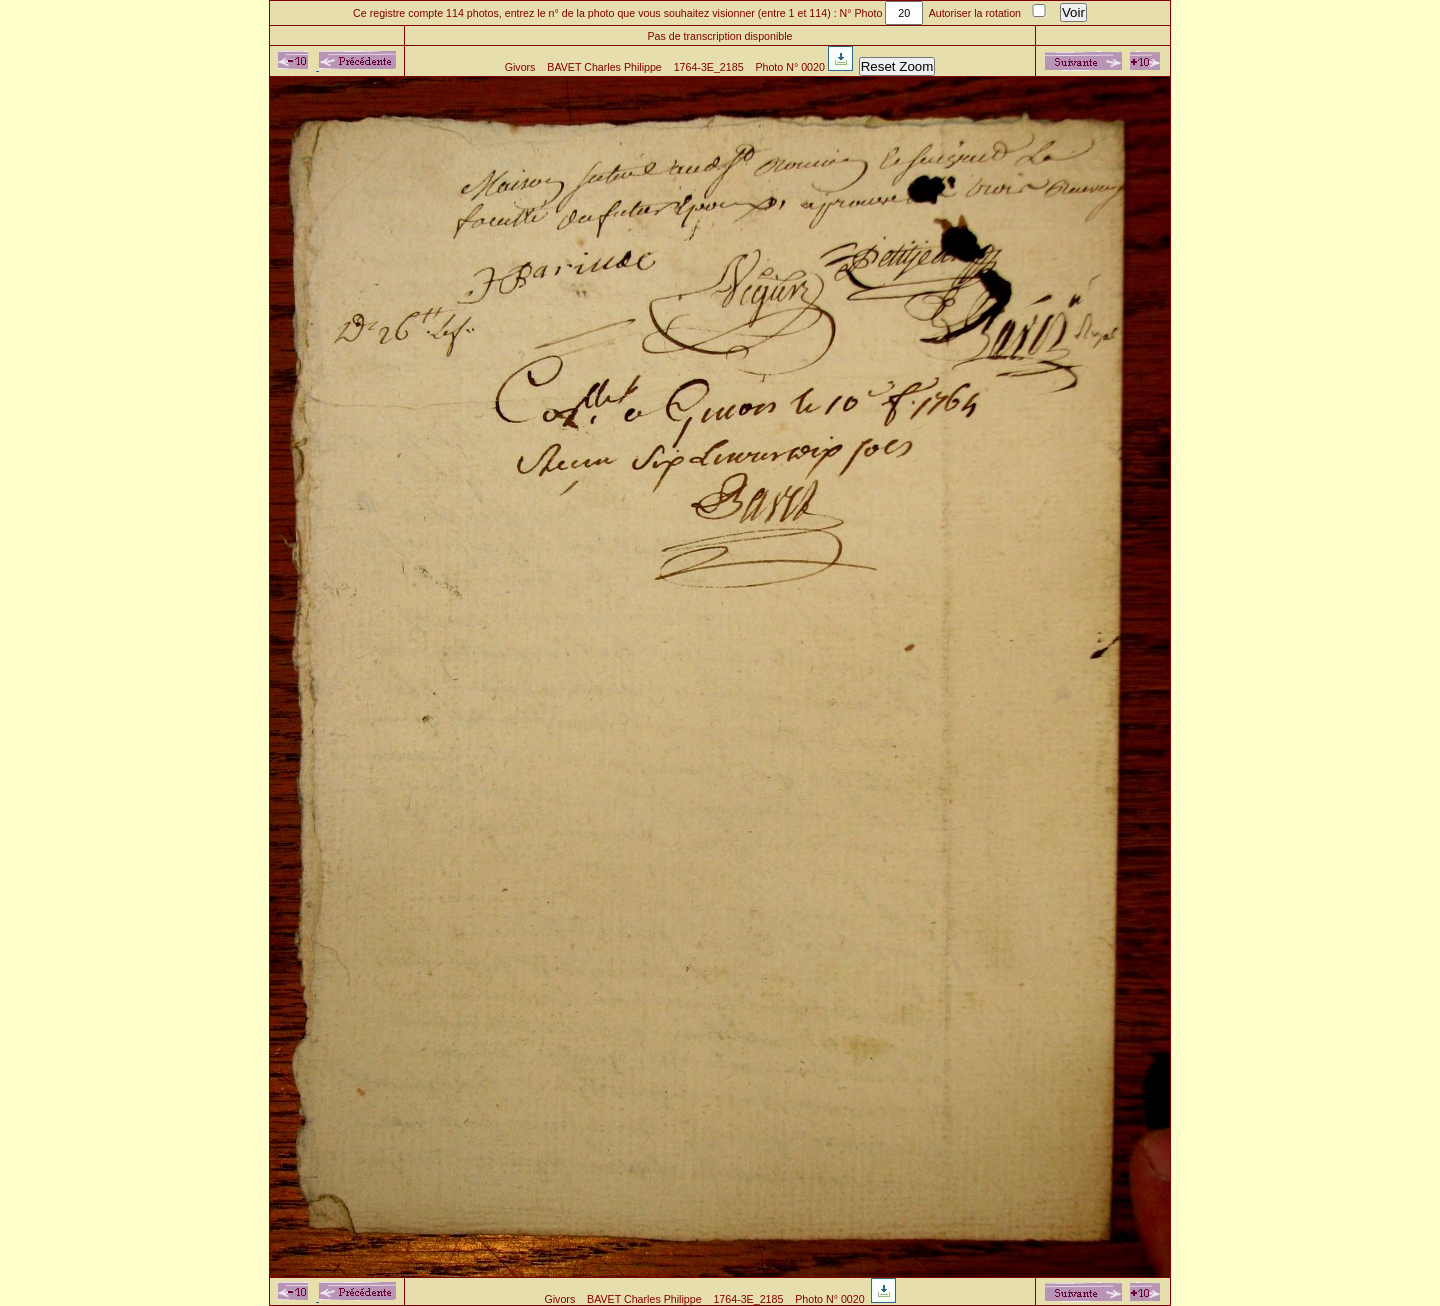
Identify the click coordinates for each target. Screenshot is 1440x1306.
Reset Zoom (897, 66)
